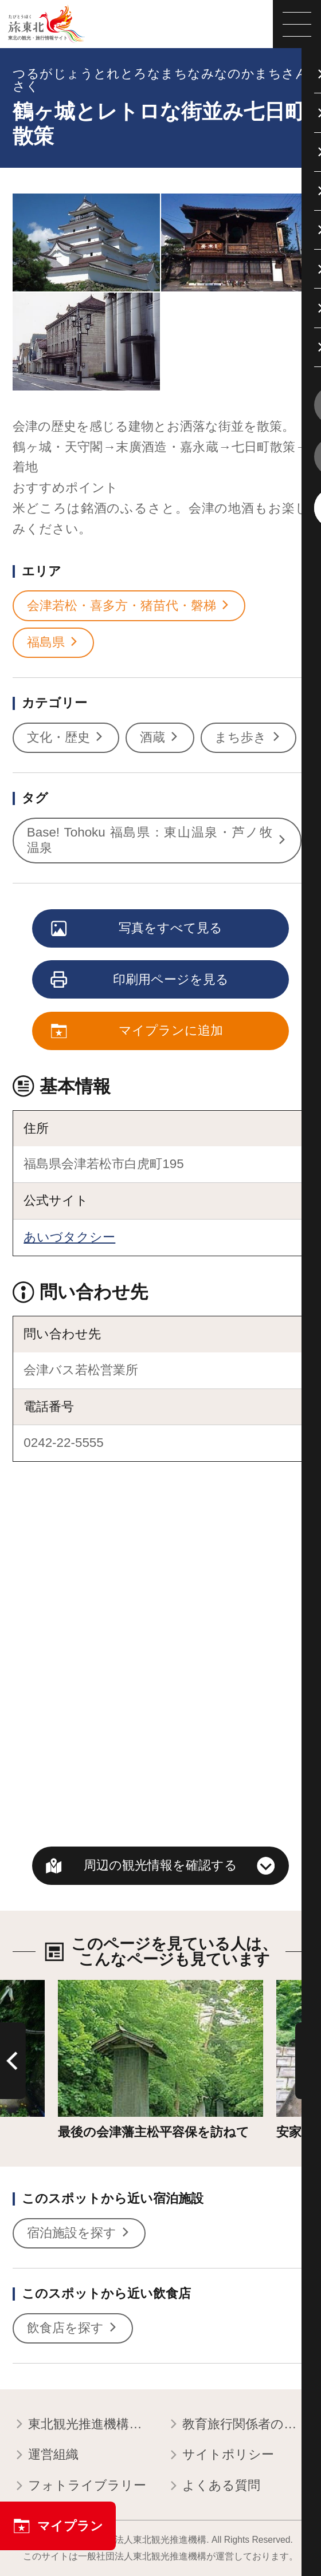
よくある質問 (213, 2486)
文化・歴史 (66, 737)
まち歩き (248, 737)
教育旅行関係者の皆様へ (237, 2425)
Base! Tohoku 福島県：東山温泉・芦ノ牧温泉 (157, 840)
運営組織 (46, 2455)
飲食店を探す (73, 2328)
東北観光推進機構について (83, 2425)
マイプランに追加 (138, 1031)
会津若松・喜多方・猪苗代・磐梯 (129, 606)
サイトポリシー (220, 2455)
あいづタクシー (69, 1237)
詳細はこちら (97, 1987)
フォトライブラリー (79, 2486)
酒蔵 (160, 737)
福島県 (53, 642)
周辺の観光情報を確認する (160, 1865)
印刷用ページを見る (141, 980)
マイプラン (58, 2526)
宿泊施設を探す (79, 2233)
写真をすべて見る (138, 929)
